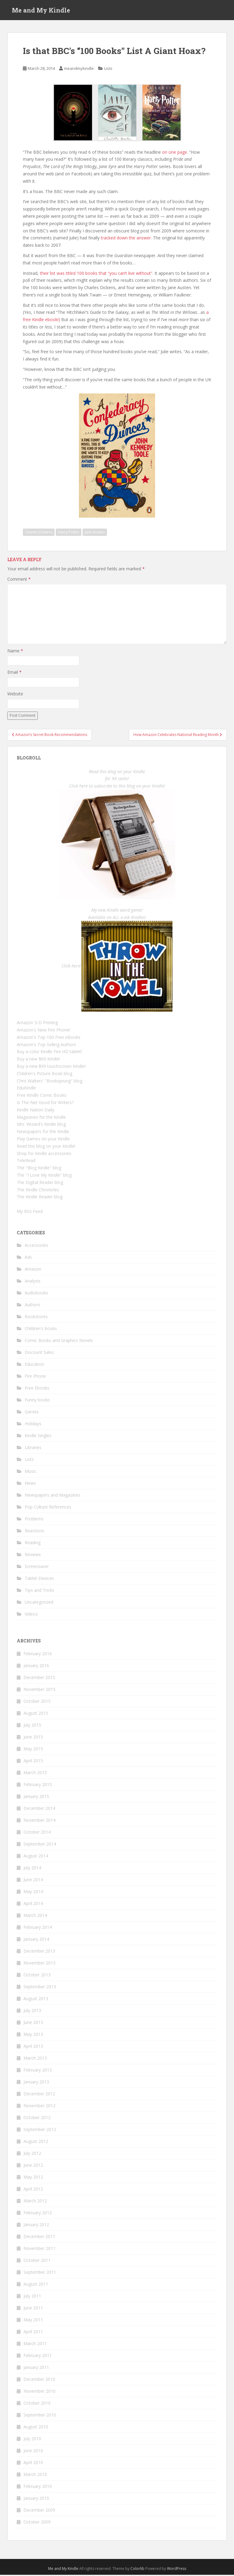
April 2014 (33, 1904)
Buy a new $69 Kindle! (38, 1060)
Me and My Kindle (41, 11)
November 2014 (39, 1821)
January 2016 (36, 1667)
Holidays (33, 1425)
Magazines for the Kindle (41, 1118)
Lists (108, 70)
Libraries (33, 1449)
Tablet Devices (39, 1580)
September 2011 (39, 2273)
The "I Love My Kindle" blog (44, 1176)
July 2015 (32, 1726)
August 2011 (35, 2285)
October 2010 (37, 2404)
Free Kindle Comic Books (41, 1097)
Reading (33, 1544)
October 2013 (37, 1976)
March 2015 (35, 1774)
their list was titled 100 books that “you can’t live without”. (96, 274)
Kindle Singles (38, 1437)
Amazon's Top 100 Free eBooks (48, 1038)
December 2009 (39, 2511)
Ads (28, 1258)
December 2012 (39, 2095)
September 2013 (39, 1988)
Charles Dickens (38, 533)
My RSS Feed (30, 1212)
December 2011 (39, 2238)
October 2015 (37, 1702)
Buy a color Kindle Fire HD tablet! (49, 1053)
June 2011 (33, 2309)
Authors (32, 1306)
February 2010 (37, 2487)
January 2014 (36, 1940)
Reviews (33, 1556)
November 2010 (39, 2392)
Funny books (37, 1401)
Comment (19, 580)
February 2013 (37, 2071)
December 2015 (39, 1678)
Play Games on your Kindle (43, 1140)
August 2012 (35, 2142)
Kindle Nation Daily (35, 1111)
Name (15, 652)
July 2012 (32, 2154)
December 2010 (39, 2380)
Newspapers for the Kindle (43, 1133)
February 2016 (37, 1655)
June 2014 (33, 1881)
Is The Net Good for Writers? (45, 1104)
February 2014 (37, 1928)
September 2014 (39, 1845)
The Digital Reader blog (40, 1183)
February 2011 (37, 2356)
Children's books (41, 1330)
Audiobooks (36, 1294)
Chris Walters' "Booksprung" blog (49, 1082)
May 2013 (33, 2035)
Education (34, 1366)
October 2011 (37, 2261)
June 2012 (33, 2166)
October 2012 (37, 2119)
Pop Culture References (48, 1508)
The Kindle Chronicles (38, 1191)
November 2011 (39, 2249)
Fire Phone (35, 1377)
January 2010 (36, 2499)
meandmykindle (79, 70)
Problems (34, 1520)
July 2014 (32, 1869)
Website (15, 695)
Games (32, 1413)
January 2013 (36, 2083)
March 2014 (35, 1916)
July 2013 (32, 2012)
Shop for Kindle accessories (44, 1154)
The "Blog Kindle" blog (39, 1169)
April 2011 (33, 2333)
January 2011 (36, 2368)
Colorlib (137, 2569)
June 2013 (33, 2023)
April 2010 (33, 2464)
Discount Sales (39, 1354)
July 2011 (32, 2297)
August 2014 (35, 1857)
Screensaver (37, 1568)
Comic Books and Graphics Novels (59, 1342)
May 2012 (33, 2178)
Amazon (33, 1270)
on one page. (175, 153)
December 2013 (39, 1952)
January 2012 (36, 2226)
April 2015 (33, 1762)
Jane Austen (95, 533)
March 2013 (35, 2059)
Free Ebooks (37, 1389)
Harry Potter (68, 533)
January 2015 (36, 1797)
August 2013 (35, 2000)
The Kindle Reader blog (39, 1198)
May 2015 (33, 1750)
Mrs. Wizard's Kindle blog (41, 1125)
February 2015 (37, 1785)
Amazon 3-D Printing (37, 1024)
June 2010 (33, 2452)
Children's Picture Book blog (44, 1075)
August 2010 (35, 2428)
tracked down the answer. (126, 239)
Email (14, 673)
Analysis (33, 1282)
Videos (31, 1615)
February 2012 (37, 2214)
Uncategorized (39, 1603)
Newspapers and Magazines (52, 1496)
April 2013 (33, 2047)
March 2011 (35, 2345)
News (30, 1484)
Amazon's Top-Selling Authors (46, 1046)
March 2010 (35, 2475)
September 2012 (39, 2130)
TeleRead (26, 1162)
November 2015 (39, 1690)
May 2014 (33, 1893)
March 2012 (35, 2202)
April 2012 (33, 2190)
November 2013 (39, 1964)
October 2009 (37, 2523)
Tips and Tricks (39, 1592)
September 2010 (39, 2416)
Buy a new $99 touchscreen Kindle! (51, 1067)
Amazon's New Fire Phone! (43, 1031)
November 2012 (39, 2107)
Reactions (34, 1532)
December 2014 (39, 1809)
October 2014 (37, 1833)
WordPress (176, 2569)
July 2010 (32, 2440)
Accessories (36, 1247)
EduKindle (26, 1089)
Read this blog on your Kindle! (46, 1147)
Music (30, 1473)
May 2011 (33, 2321)
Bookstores (36, 1318)
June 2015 (33, 1738)
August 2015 (35, 1714)
